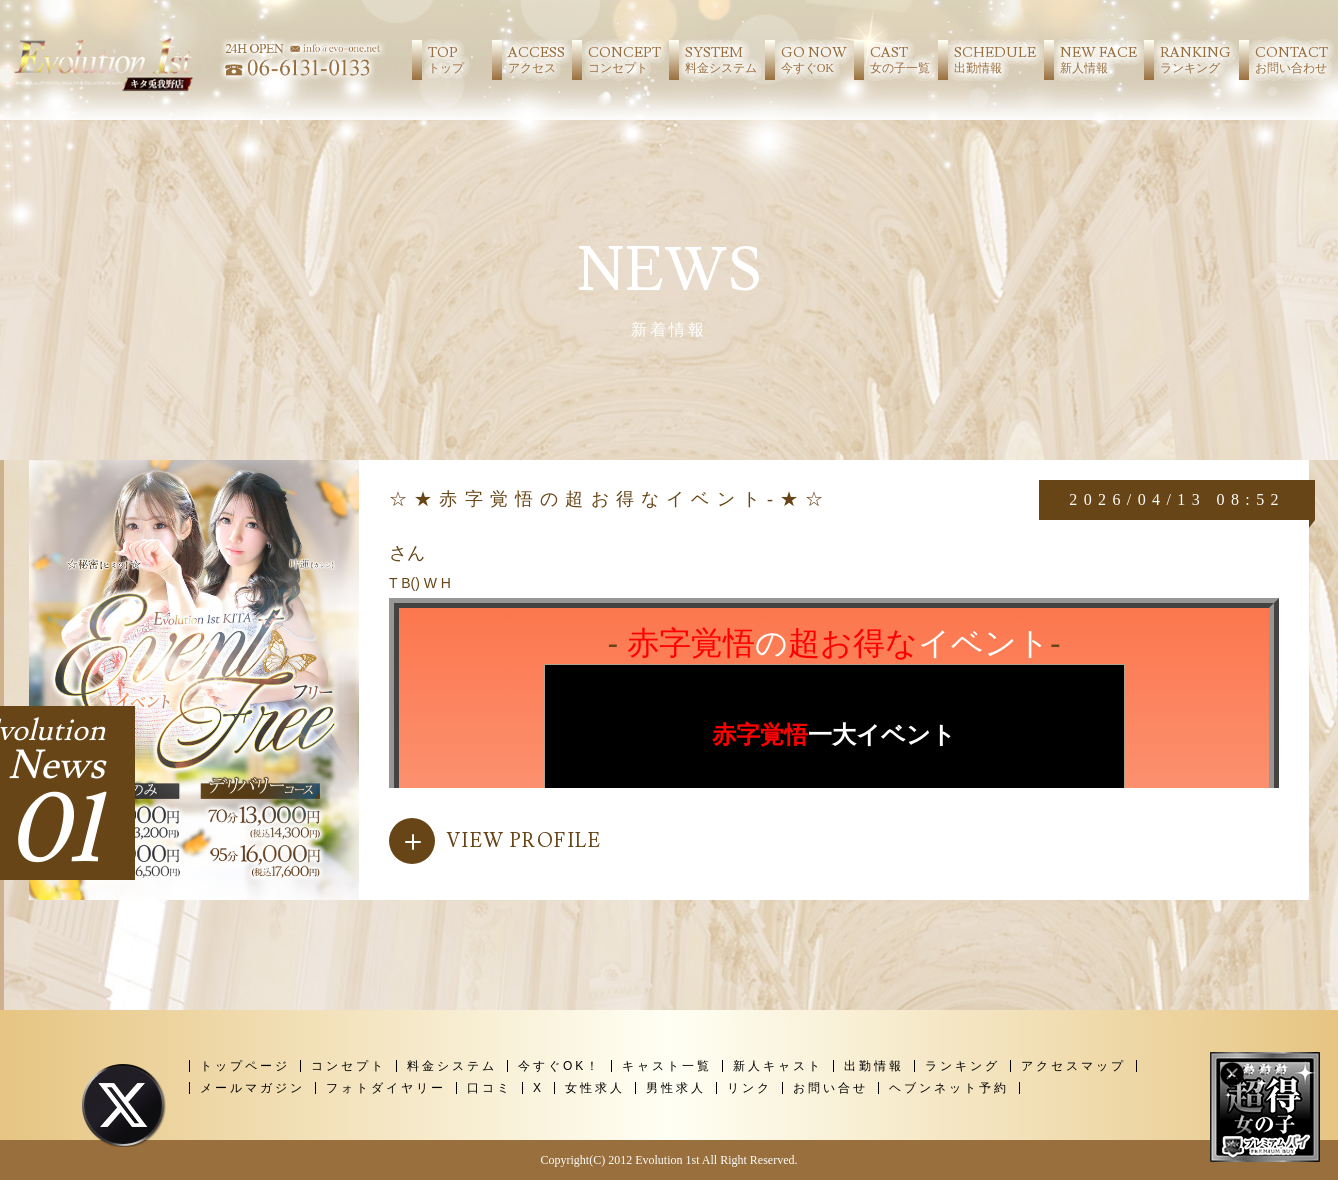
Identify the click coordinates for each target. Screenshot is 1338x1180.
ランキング (962, 1066)
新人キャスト (778, 1066)
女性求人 (595, 1088)
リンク (749, 1088)
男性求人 (676, 1088)
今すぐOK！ (559, 1066)
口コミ (489, 1088)
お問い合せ (830, 1088)
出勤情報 (874, 1066)
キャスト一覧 (667, 1066)
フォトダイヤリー (386, 1088)
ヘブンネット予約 (949, 1088)
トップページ (245, 1066)
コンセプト (348, 1066)
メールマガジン (252, 1088)
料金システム (452, 1066)
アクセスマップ (1073, 1066)
